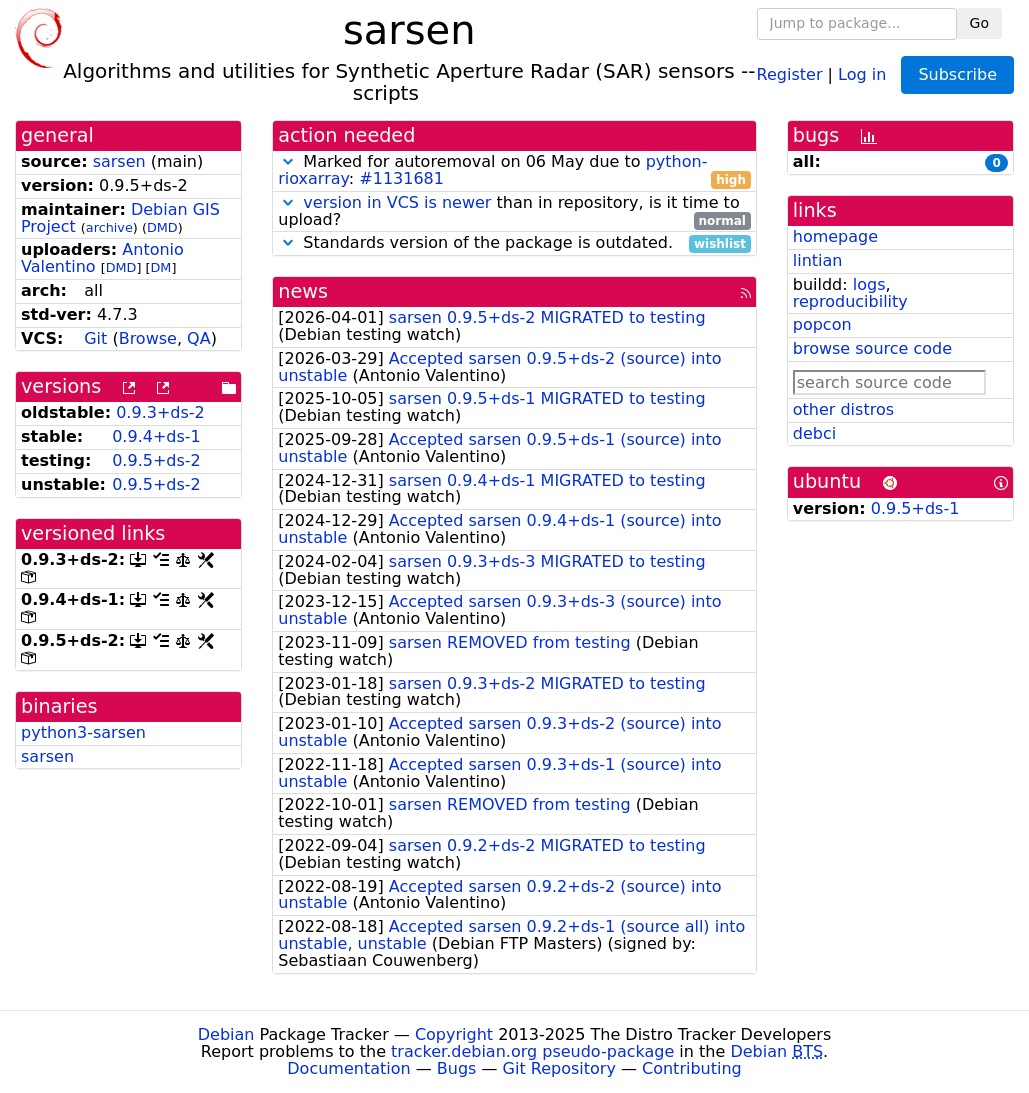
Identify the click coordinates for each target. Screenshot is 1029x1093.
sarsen (119, 161)
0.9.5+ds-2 (156, 460)
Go (979, 23)
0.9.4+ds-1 (156, 436)
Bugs (457, 1068)
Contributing (692, 1068)
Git (95, 338)
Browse (148, 338)
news (303, 291)
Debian (226, 1034)
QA (199, 338)
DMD (162, 227)
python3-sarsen (83, 732)
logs (869, 284)
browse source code (872, 348)
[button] (288, 161)
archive (109, 227)
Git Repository (559, 1068)
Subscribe (957, 74)
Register (790, 73)
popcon (822, 324)
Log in (862, 73)
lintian (818, 260)
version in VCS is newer (397, 202)
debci (814, 433)
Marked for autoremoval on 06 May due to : (514, 171)
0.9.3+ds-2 (160, 412)
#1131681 (401, 178)
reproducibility (850, 301)
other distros (843, 409)
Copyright (454, 1034)
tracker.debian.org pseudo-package (532, 1051)
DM (161, 267)
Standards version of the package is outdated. (514, 243)
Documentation (348, 1068)
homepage (835, 236)
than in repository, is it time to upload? (514, 212)
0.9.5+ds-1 (915, 508)
